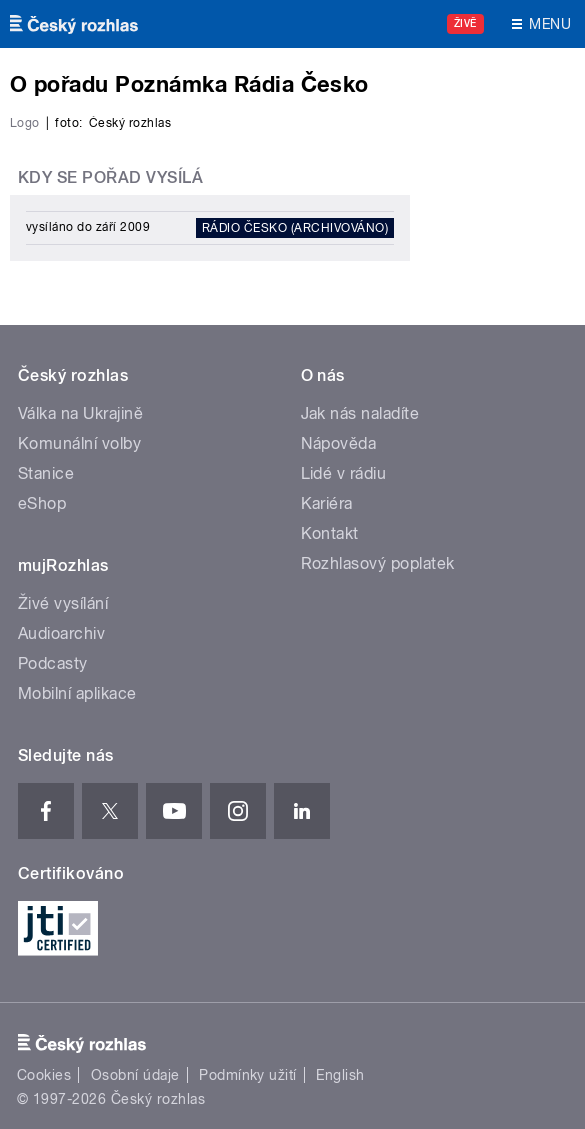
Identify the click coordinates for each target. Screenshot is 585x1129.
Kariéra (327, 503)
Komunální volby (79, 443)
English (340, 1075)
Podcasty (53, 663)
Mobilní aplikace (77, 693)
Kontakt (330, 533)
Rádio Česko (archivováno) (295, 228)
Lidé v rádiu (344, 473)
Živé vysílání (63, 603)
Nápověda (339, 443)
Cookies (44, 1075)
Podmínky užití (248, 1075)
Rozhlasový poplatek (378, 563)
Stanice (46, 473)
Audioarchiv (61, 633)
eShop (42, 503)
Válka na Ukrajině (80, 413)
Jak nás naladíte (360, 413)
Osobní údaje (135, 1075)
